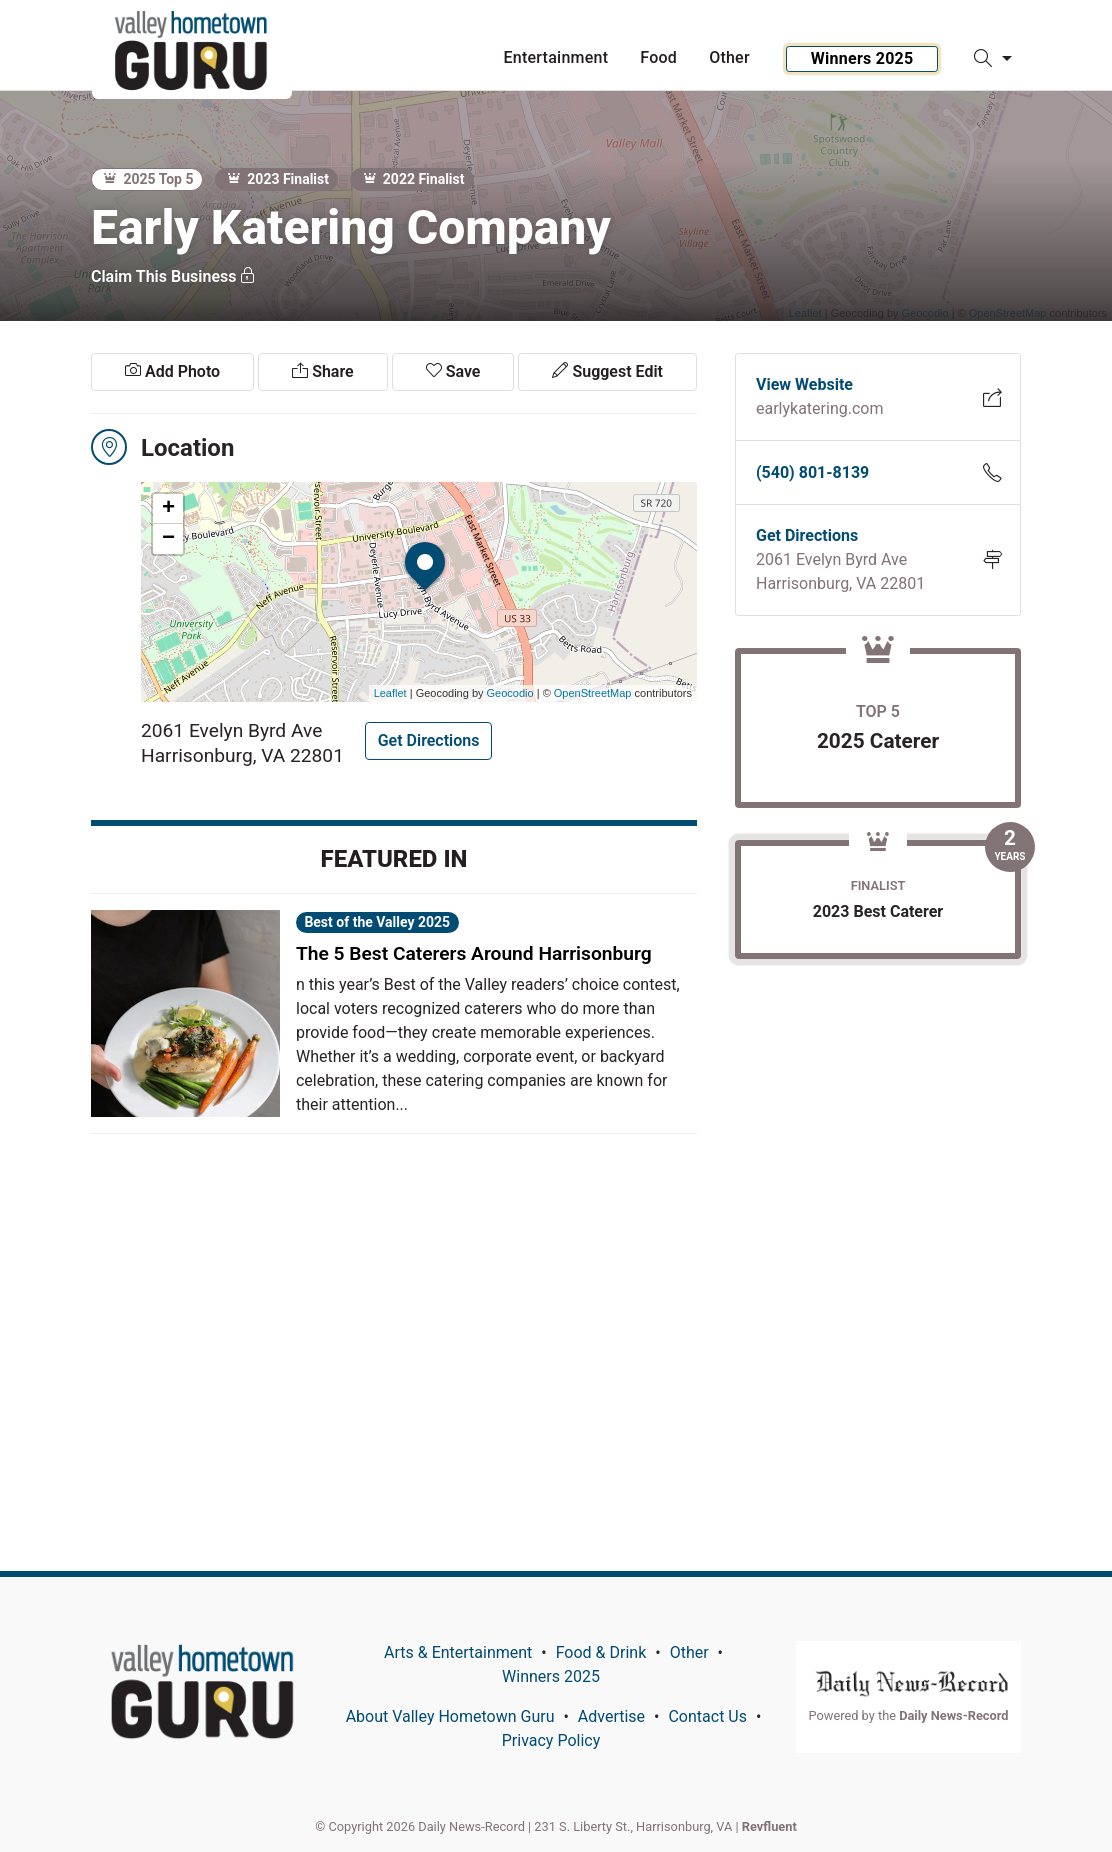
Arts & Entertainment (458, 1652)
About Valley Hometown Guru (450, 1716)
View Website (804, 384)
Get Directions (429, 740)
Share (322, 371)
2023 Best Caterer (878, 911)
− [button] (168, 539)
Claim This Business (173, 276)
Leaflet (390, 693)
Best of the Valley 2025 (377, 922)
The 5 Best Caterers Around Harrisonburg (474, 953)
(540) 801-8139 (812, 472)
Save (453, 371)
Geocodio (510, 693)
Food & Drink (601, 1652)
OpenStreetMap (593, 693)
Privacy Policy (551, 1740)
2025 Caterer (878, 741)
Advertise (611, 1716)
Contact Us (707, 1716)
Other (689, 1652)
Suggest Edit (607, 371)
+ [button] (168, 509)
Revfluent (769, 1826)
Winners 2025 (862, 58)
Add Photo (172, 371)
